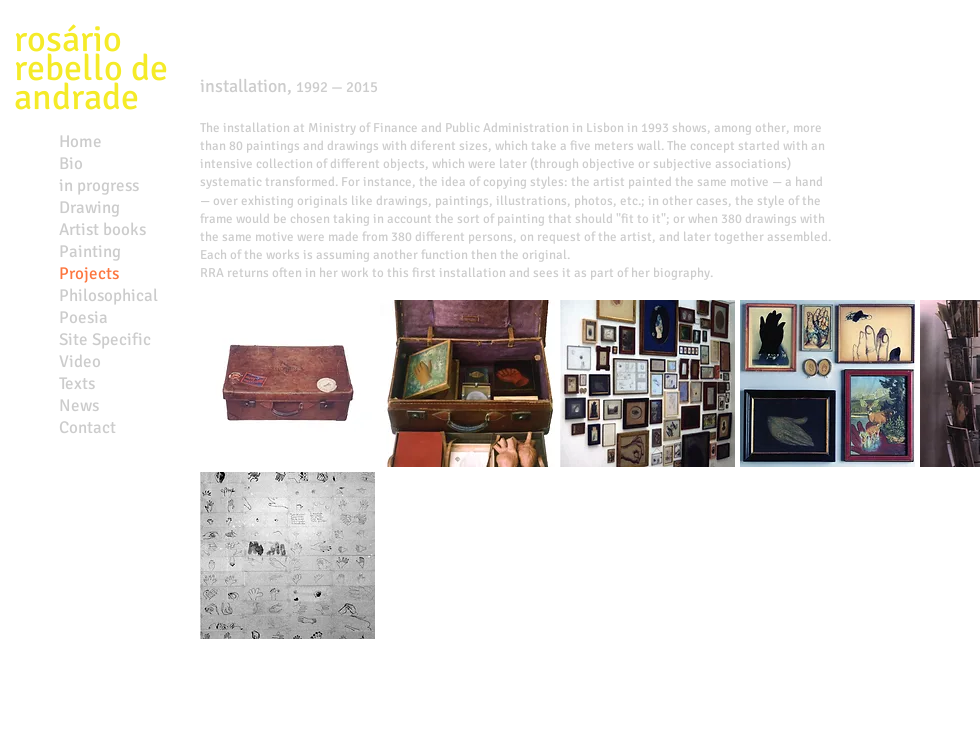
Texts (77, 383)
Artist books (102, 229)
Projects (89, 273)
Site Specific (105, 339)
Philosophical (108, 295)
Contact (87, 427)
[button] (287, 383)
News (79, 405)
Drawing (89, 207)
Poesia (83, 317)
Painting (90, 251)
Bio (71, 163)
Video (80, 361)
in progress (99, 185)
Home (80, 141)
